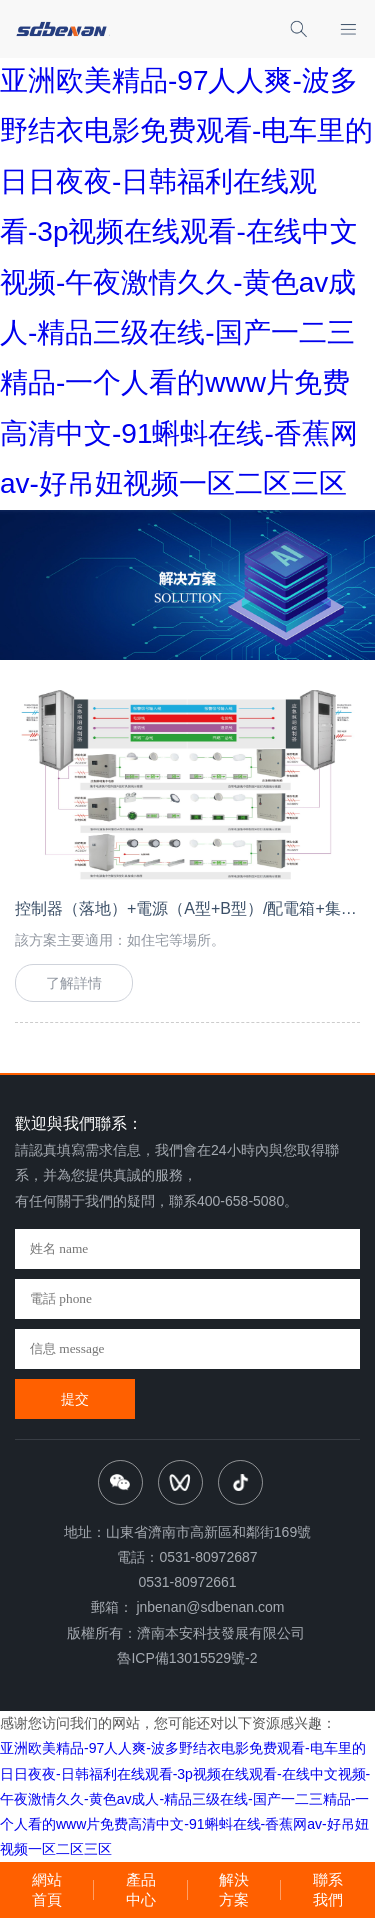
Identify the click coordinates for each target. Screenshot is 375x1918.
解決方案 (234, 1889)
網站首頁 (47, 1889)
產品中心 (141, 1889)
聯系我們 (328, 1889)
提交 (75, 1399)
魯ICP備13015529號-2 (187, 1658)
